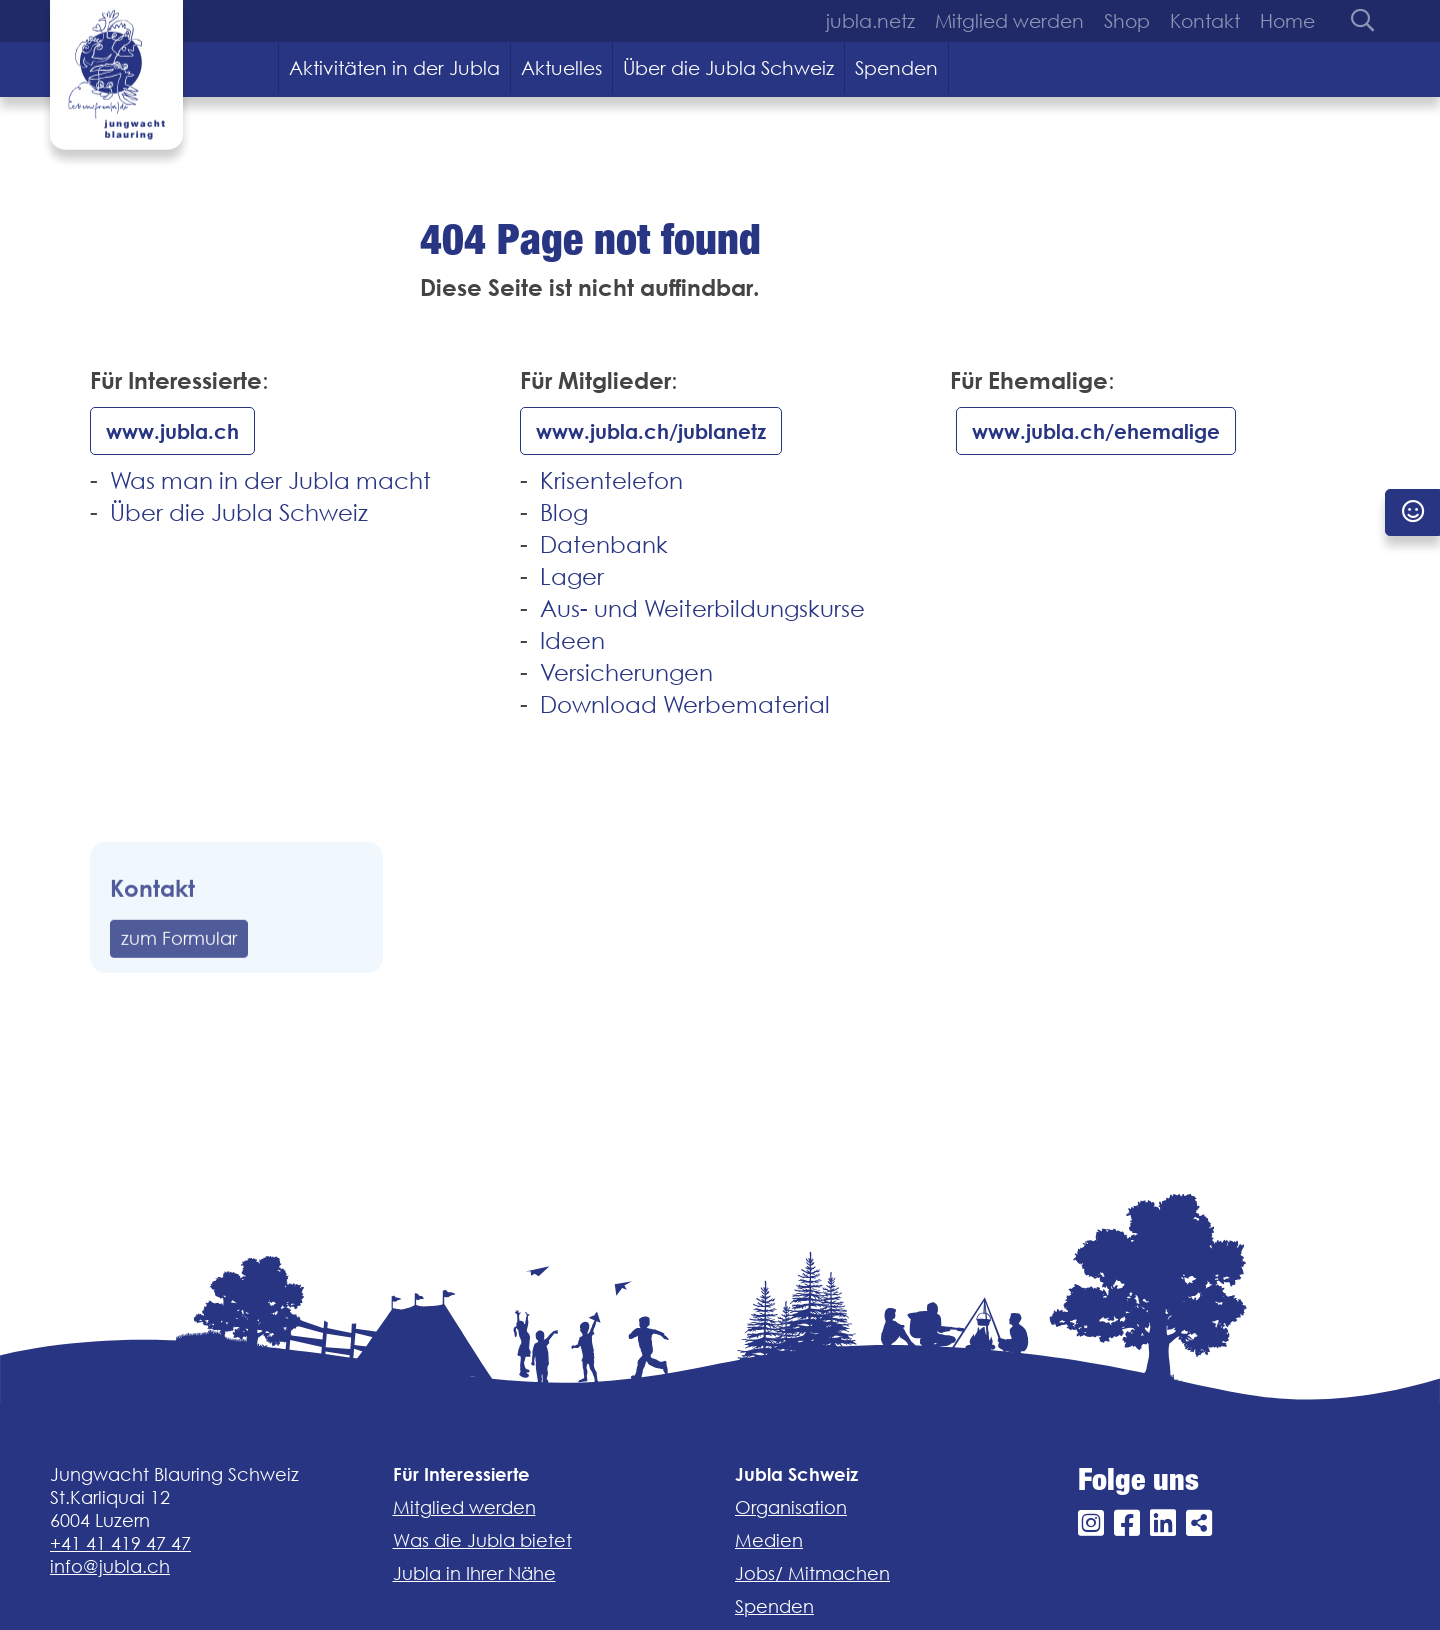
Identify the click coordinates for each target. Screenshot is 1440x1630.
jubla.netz (870, 21)
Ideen (572, 640)
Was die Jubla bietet (482, 1540)
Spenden (896, 68)
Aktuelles (561, 68)
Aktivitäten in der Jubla (394, 68)
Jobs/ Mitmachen (812, 1573)
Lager (572, 576)
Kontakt (1205, 21)
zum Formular (179, 973)
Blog (564, 512)
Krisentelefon (611, 480)
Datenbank (604, 544)
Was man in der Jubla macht (270, 480)
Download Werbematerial (685, 704)
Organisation (791, 1507)
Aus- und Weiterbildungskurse (702, 608)
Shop (1127, 21)
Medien (769, 1540)
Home (1287, 21)
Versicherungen (626, 672)
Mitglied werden (1009, 21)
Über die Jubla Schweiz (728, 68)
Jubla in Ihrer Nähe (474, 1573)
